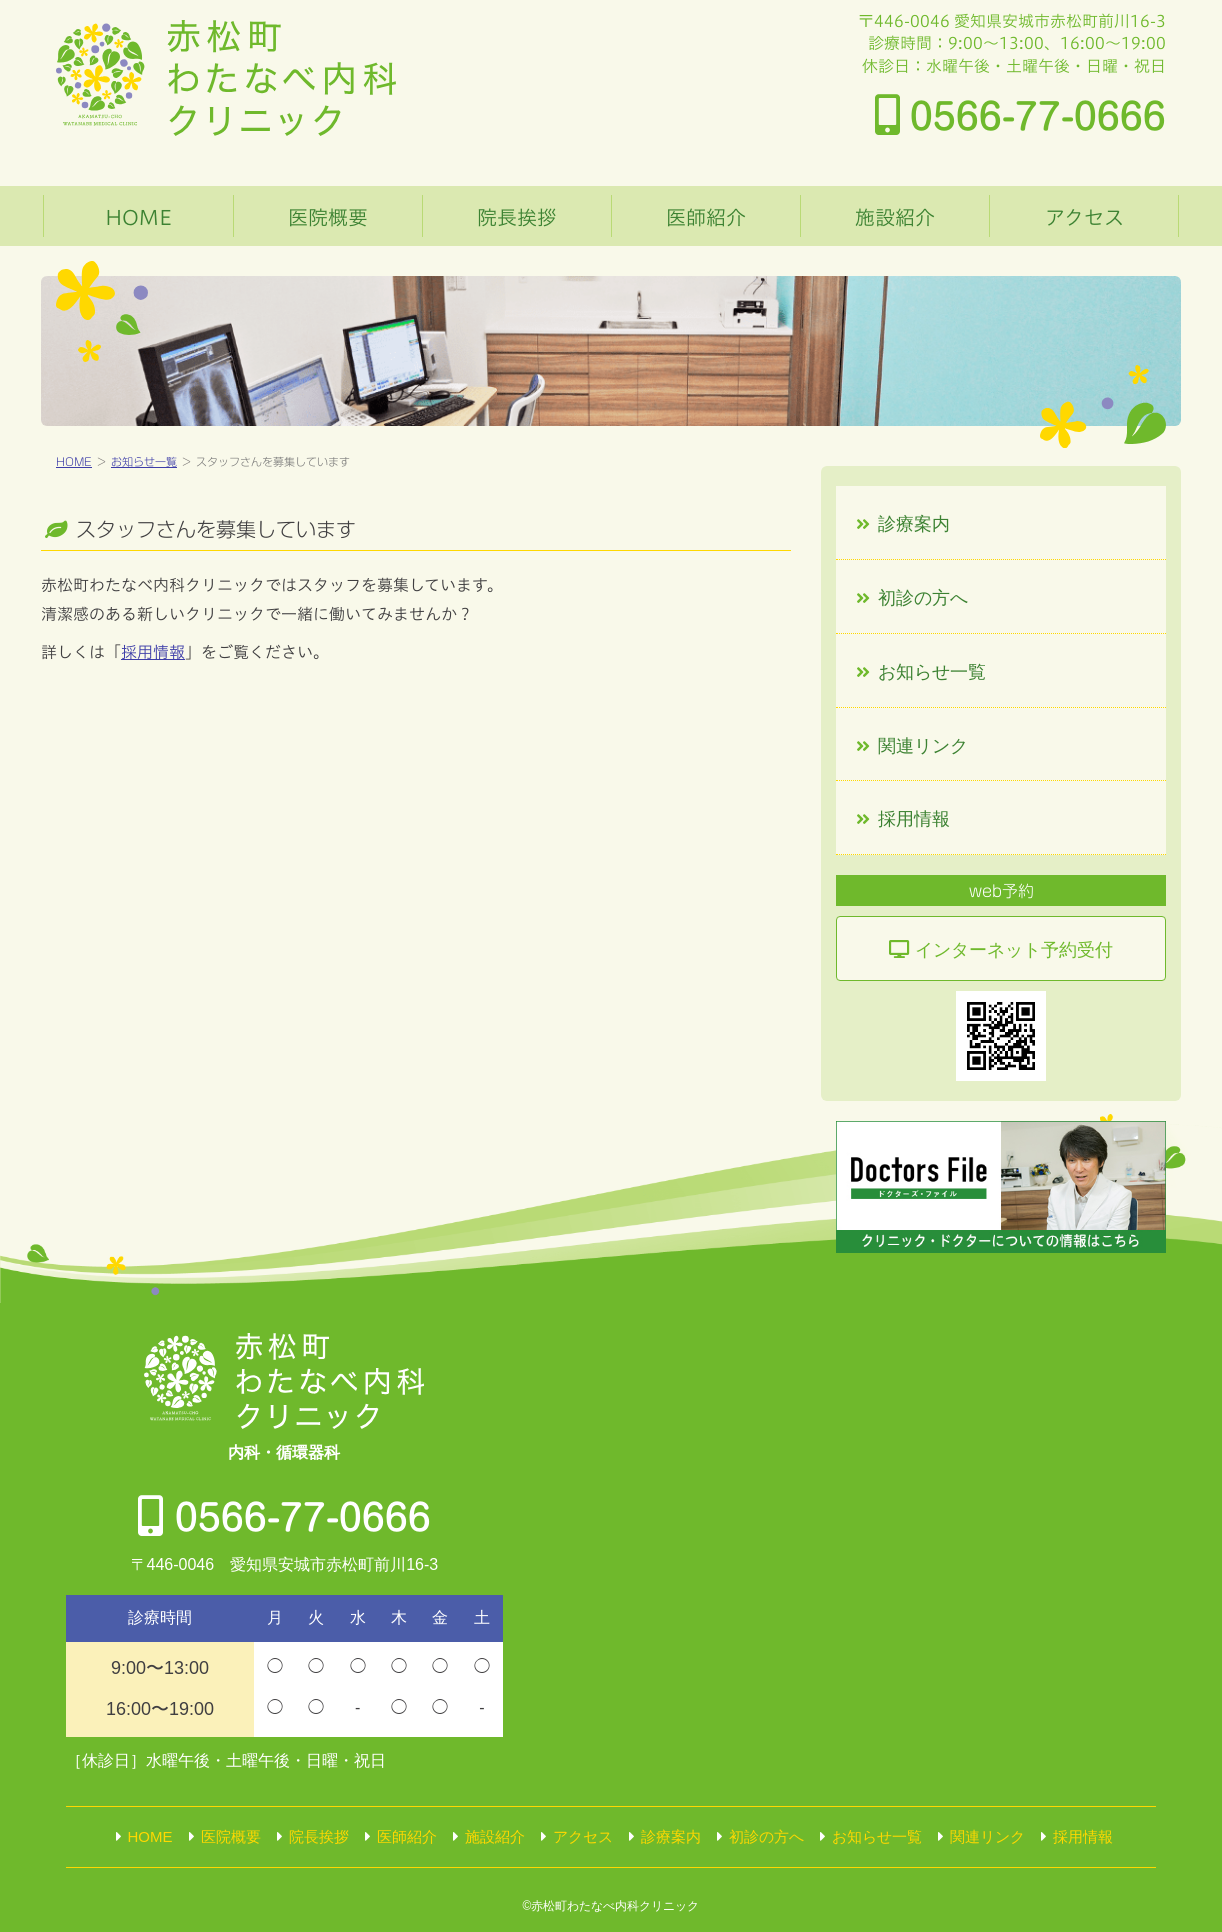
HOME (138, 217)
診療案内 (914, 524)
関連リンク (923, 746)
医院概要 (328, 217)
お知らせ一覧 (144, 461)
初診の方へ (923, 598)
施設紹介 (895, 217)
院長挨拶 (517, 217)
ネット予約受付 (1014, 950)
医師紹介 (706, 217)
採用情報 (153, 652)
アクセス (1084, 217)
